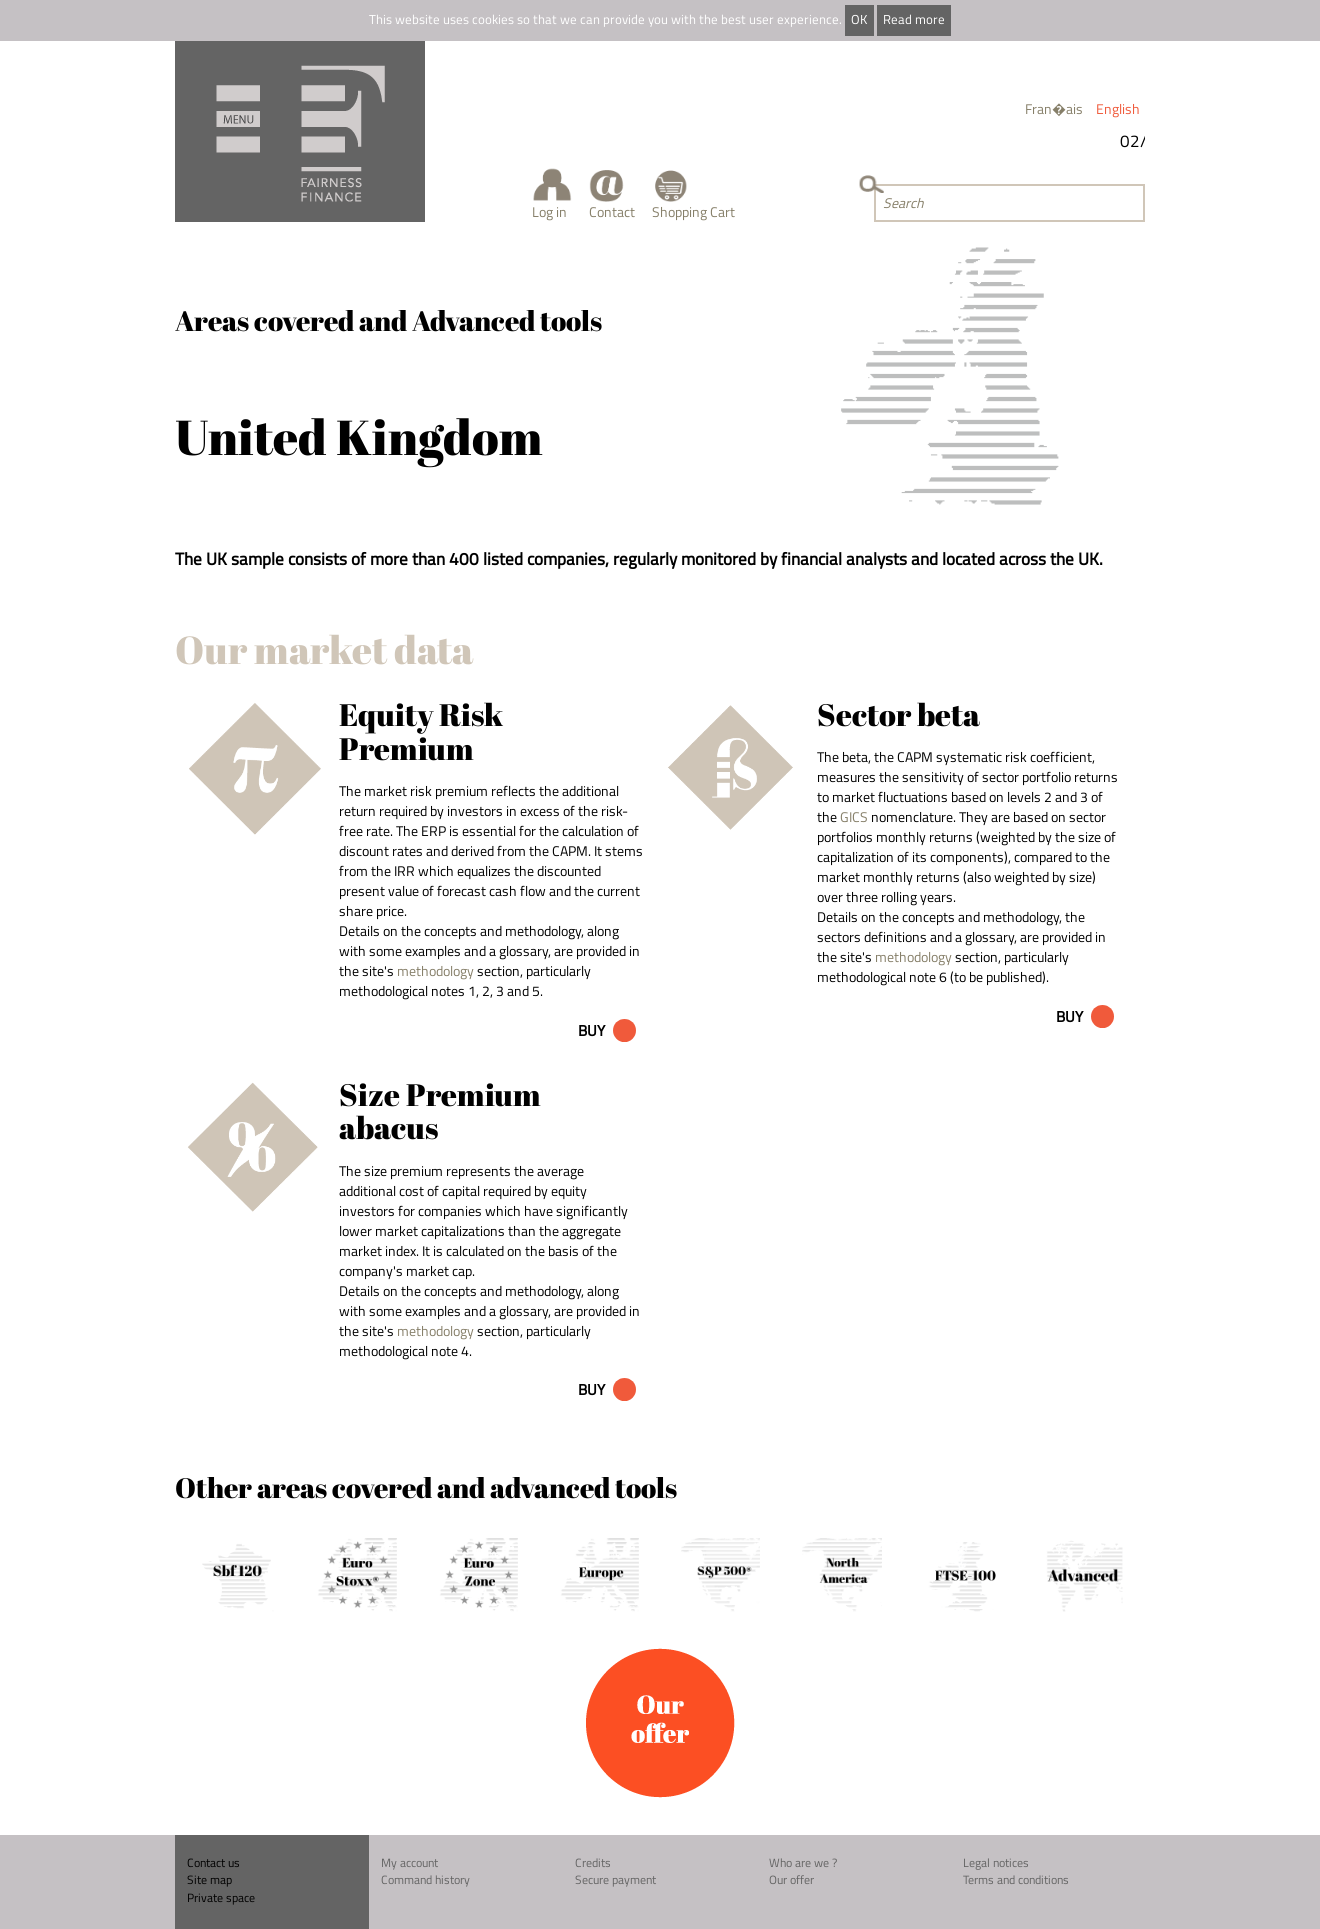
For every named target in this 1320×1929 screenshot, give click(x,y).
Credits (593, 1862)
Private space (221, 1897)
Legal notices (996, 1862)
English (1118, 108)
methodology (435, 970)
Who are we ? (803, 1862)
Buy (591, 1030)
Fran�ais (1054, 108)
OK (859, 19)
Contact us (213, 1862)
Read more (914, 19)
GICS (854, 816)
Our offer (791, 1879)
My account (409, 1862)
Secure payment (615, 1879)
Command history (425, 1879)
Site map (209, 1879)
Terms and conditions (1016, 1879)
